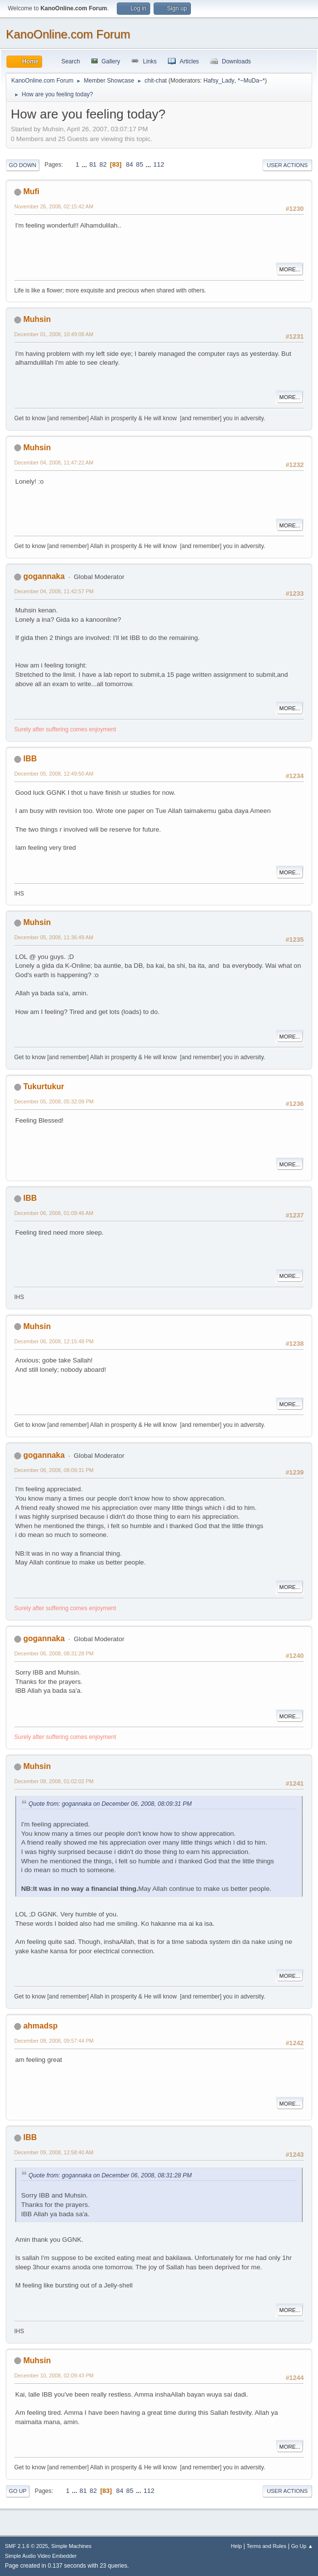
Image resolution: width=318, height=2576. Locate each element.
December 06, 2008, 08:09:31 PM (54, 1470)
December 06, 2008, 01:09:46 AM (53, 1213)
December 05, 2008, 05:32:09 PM (54, 1101)
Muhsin (37, 319)
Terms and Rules (267, 2546)
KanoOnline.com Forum (68, 34)
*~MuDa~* (251, 80)
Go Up (17, 2491)
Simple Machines (71, 2546)
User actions (287, 165)
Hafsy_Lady (219, 80)
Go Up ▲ (302, 2546)
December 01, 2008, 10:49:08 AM (53, 334)
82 (102, 164)
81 (93, 164)
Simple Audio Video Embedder (41, 2556)
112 (158, 164)
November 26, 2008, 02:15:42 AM (53, 206)
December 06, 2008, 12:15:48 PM (54, 1341)
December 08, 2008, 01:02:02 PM (54, 1781)
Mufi (31, 191)
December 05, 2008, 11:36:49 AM (53, 937)
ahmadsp (40, 2026)
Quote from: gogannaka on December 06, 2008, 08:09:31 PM (110, 1803)
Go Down (22, 165)
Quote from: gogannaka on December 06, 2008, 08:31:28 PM (110, 2175)
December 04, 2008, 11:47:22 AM (53, 462)
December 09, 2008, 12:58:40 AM (53, 2152)
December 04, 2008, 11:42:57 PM (54, 591)
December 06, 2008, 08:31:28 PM (54, 1653)
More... (289, 269)
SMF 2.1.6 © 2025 (26, 2546)
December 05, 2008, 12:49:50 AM (53, 774)
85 (139, 164)
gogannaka (43, 576)
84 (129, 164)
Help (236, 2546)
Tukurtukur (43, 1086)
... (85, 164)
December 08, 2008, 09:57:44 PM (54, 2041)
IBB (30, 758)
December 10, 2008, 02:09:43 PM (54, 2375)
